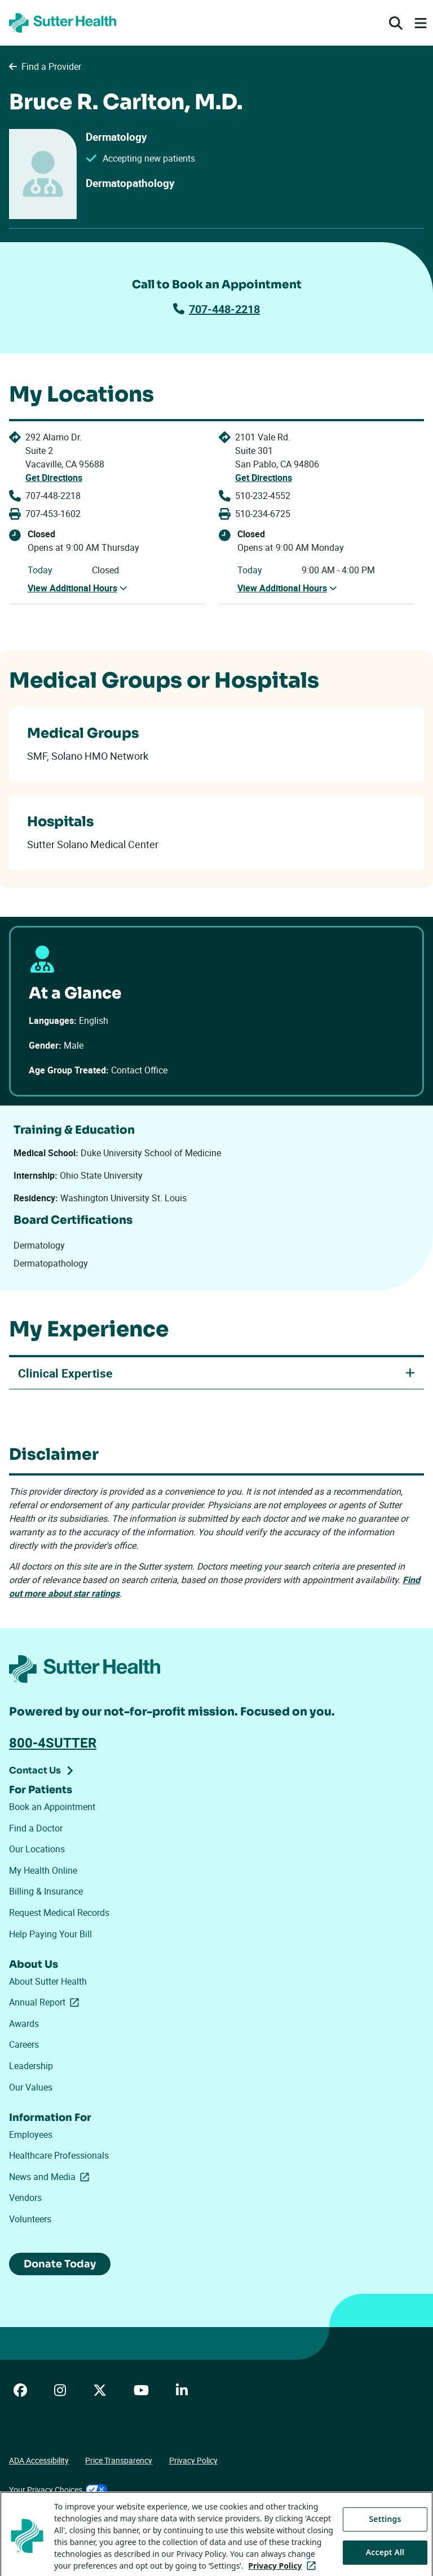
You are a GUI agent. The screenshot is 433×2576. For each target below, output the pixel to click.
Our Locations (37, 1849)
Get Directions (53, 477)
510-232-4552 (262, 495)
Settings (385, 2548)
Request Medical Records (59, 1912)
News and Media (51, 2177)
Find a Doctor (36, 1828)
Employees (30, 2134)
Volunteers (30, 2219)
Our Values (30, 2087)
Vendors (25, 2197)
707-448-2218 (216, 309)
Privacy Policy (193, 2460)
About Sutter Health (48, 1981)
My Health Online (43, 1870)
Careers (24, 2044)
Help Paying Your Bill (50, 1934)
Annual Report (46, 2002)
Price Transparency (118, 2460)
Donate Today (60, 2264)
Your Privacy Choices (58, 2489)
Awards (24, 2023)
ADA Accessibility (39, 2460)
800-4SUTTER (52, 1742)
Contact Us (35, 1770)
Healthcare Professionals (59, 2155)
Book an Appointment (52, 1806)
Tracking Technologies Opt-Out (62, 2518)
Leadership (31, 2066)
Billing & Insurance (46, 1891)
